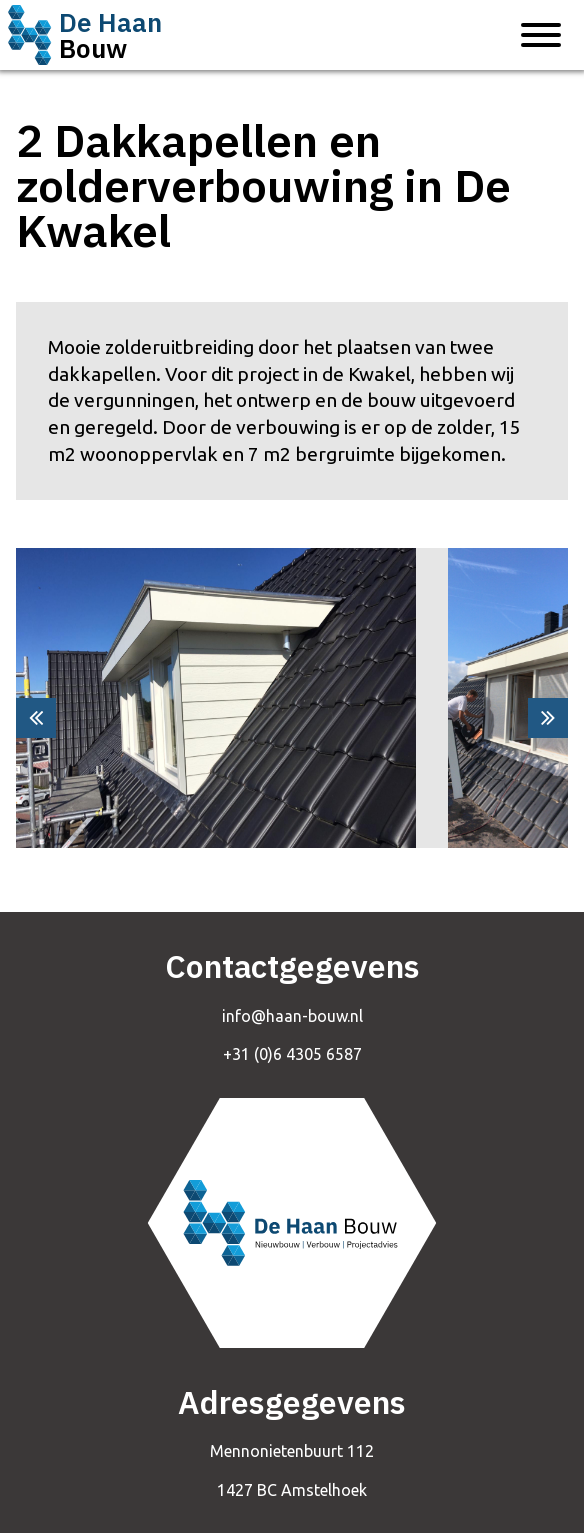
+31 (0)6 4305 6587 (292, 1054)
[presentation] (36, 718)
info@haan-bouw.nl (292, 1016)
